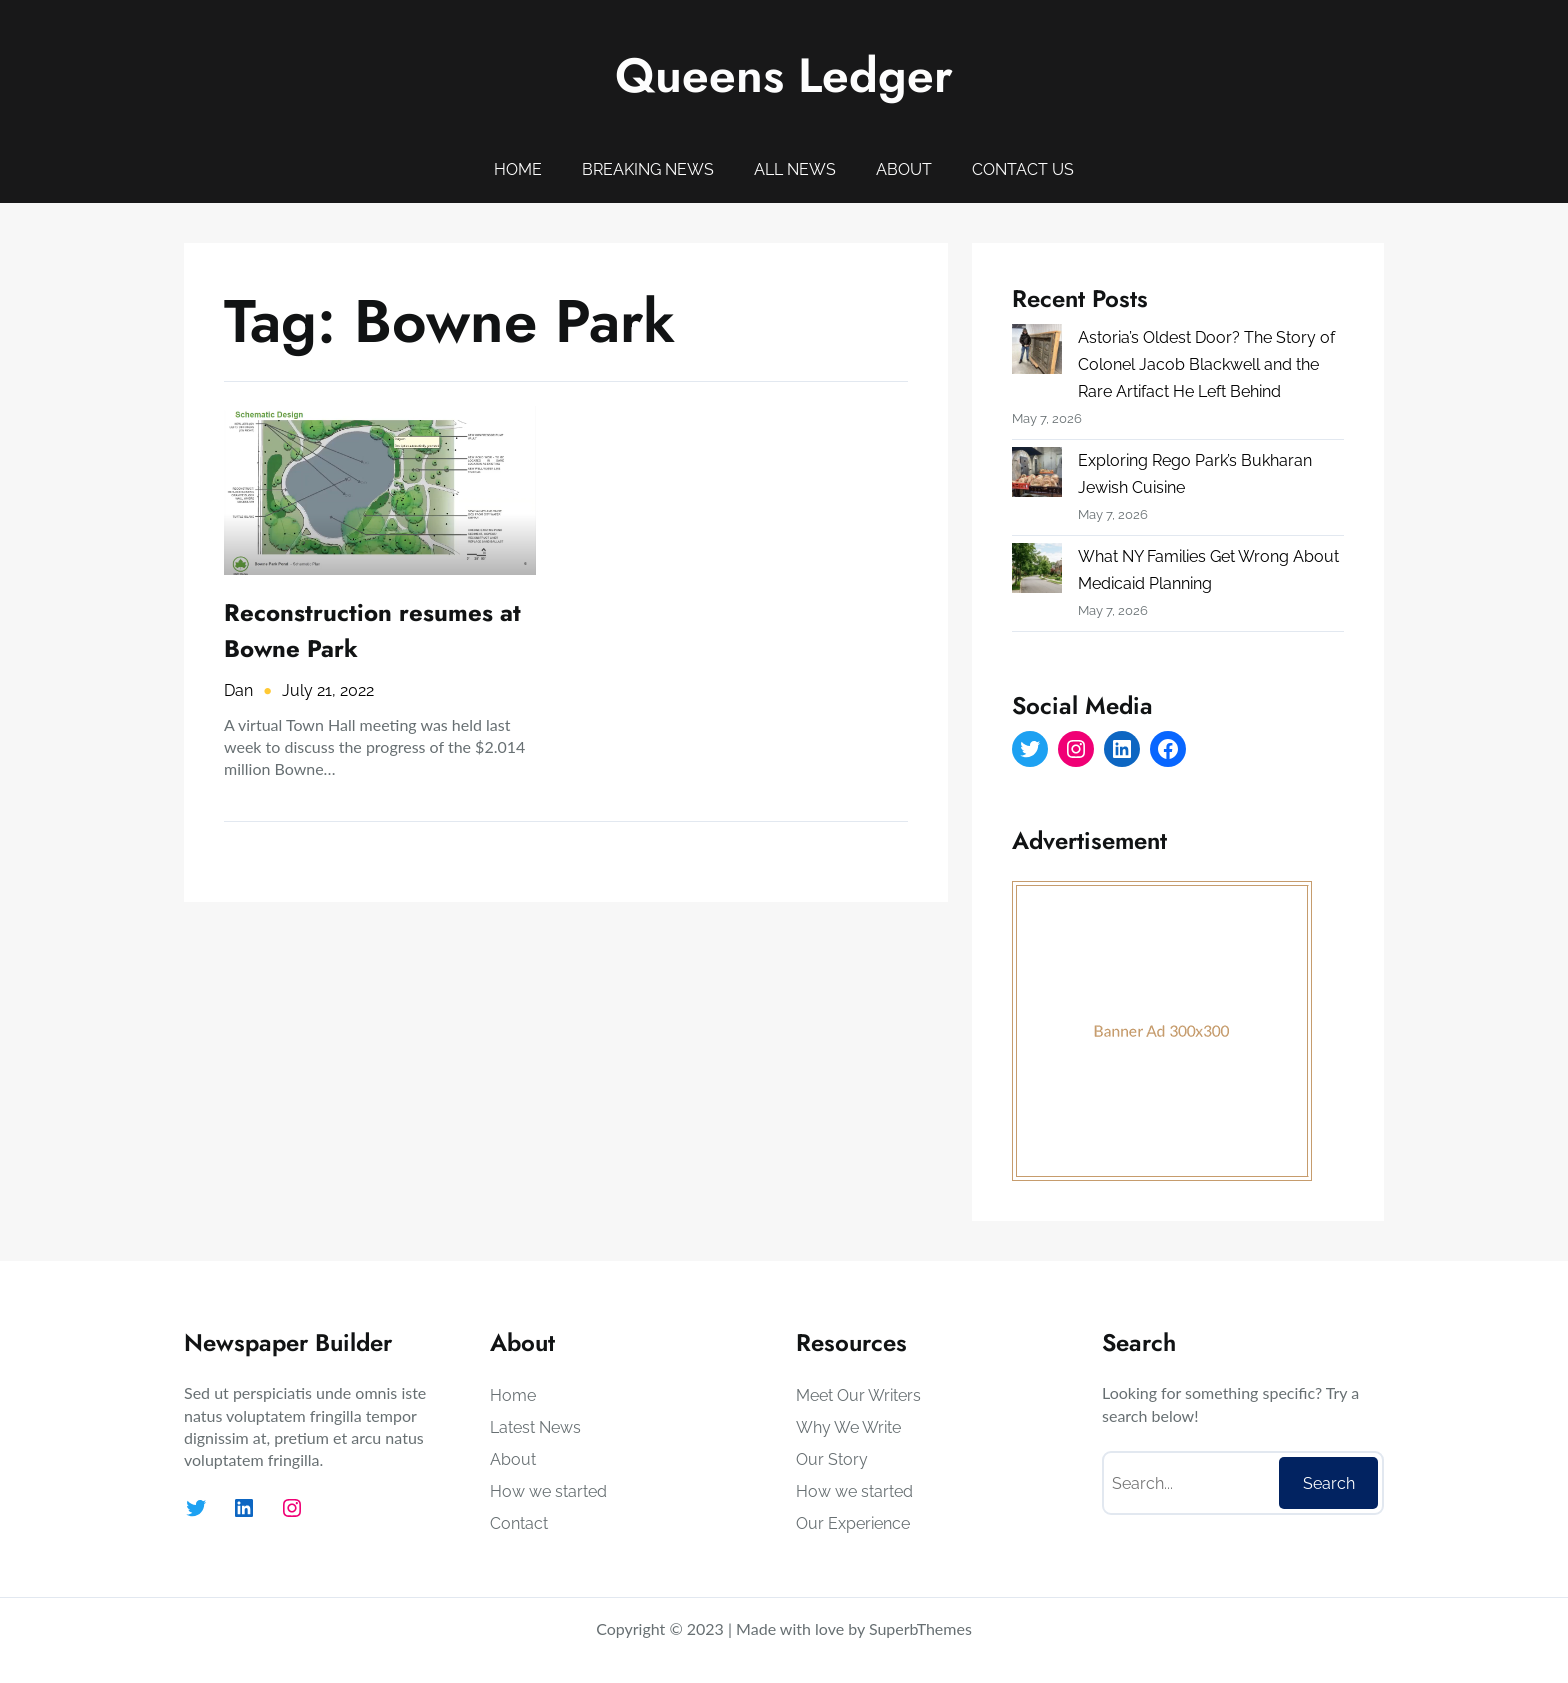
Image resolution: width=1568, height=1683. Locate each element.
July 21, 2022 (328, 690)
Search (1329, 1483)
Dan (238, 690)
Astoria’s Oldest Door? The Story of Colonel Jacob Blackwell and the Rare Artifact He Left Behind (1206, 364)
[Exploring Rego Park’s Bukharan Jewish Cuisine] (1037, 476)
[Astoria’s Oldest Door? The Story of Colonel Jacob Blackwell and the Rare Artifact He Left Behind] (1037, 353)
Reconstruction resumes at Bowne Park (372, 630)
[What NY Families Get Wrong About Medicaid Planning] (1037, 572)
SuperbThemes (920, 1628)
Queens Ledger (784, 75)
